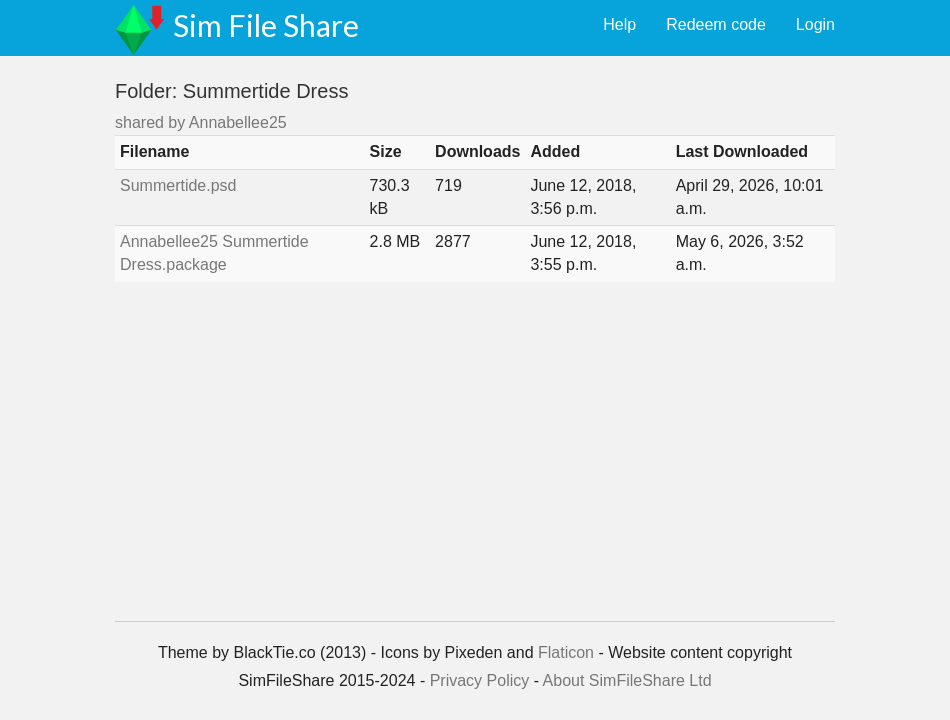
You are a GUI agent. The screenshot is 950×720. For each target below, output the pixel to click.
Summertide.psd (178, 185)
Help (619, 24)
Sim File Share (266, 25)
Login (815, 24)
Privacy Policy (480, 680)
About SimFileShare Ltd (627, 680)
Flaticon (566, 652)
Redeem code (716, 24)
